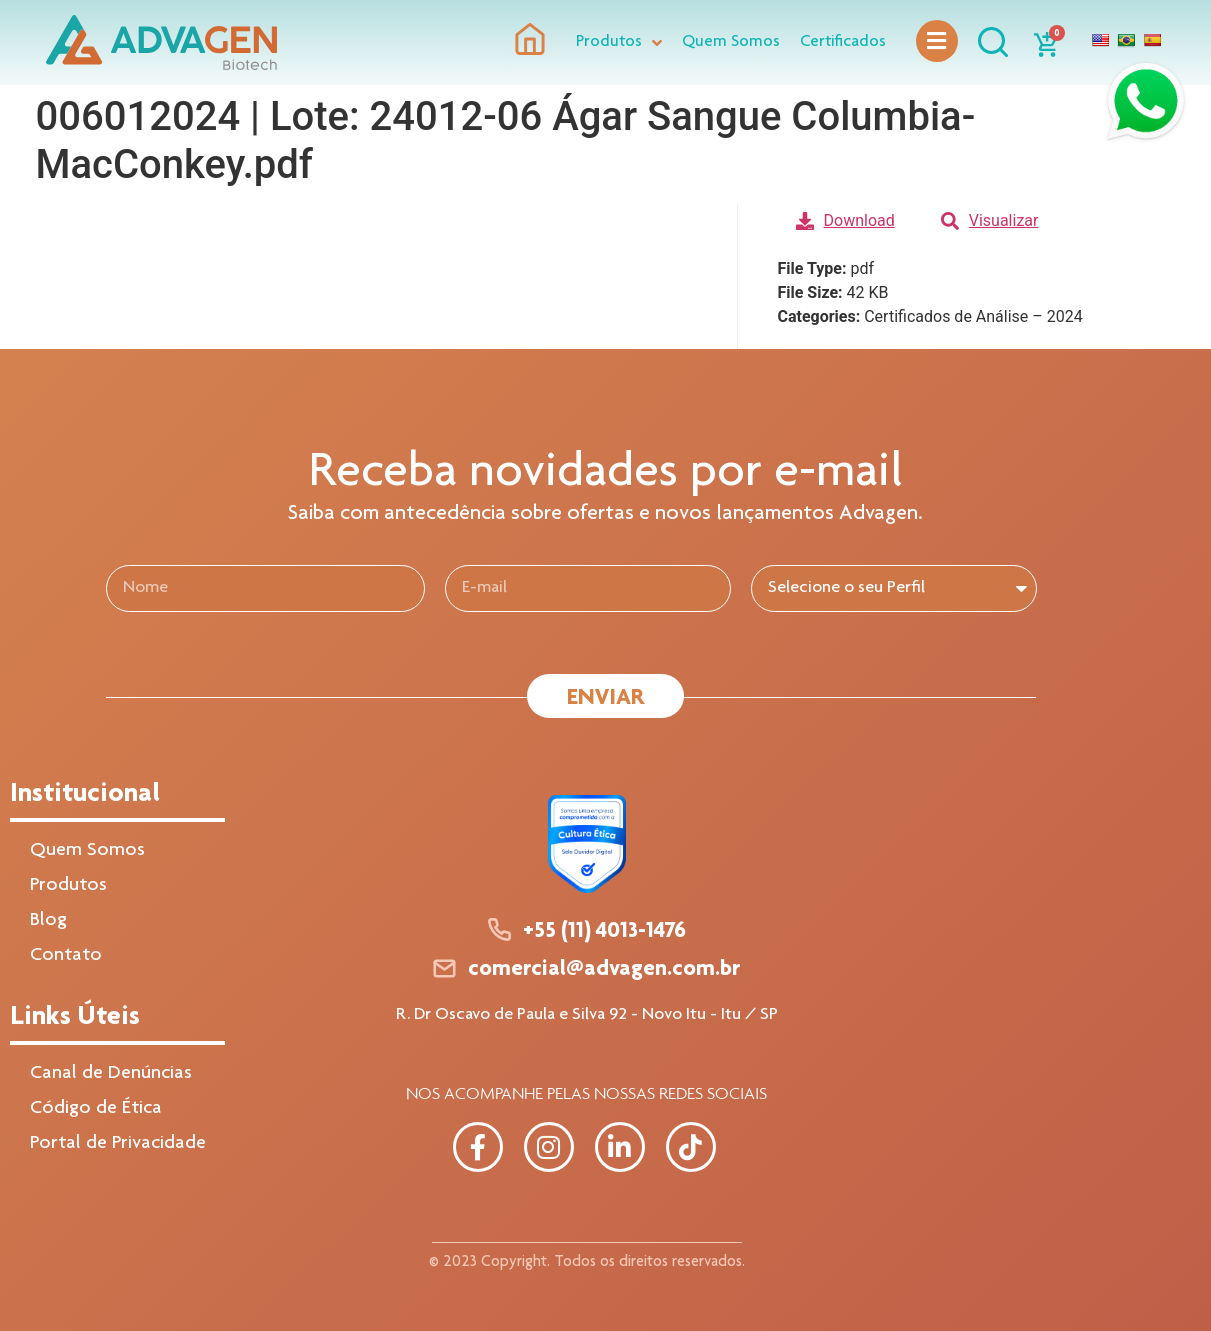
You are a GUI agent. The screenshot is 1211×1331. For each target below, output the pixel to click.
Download (845, 220)
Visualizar (990, 220)
